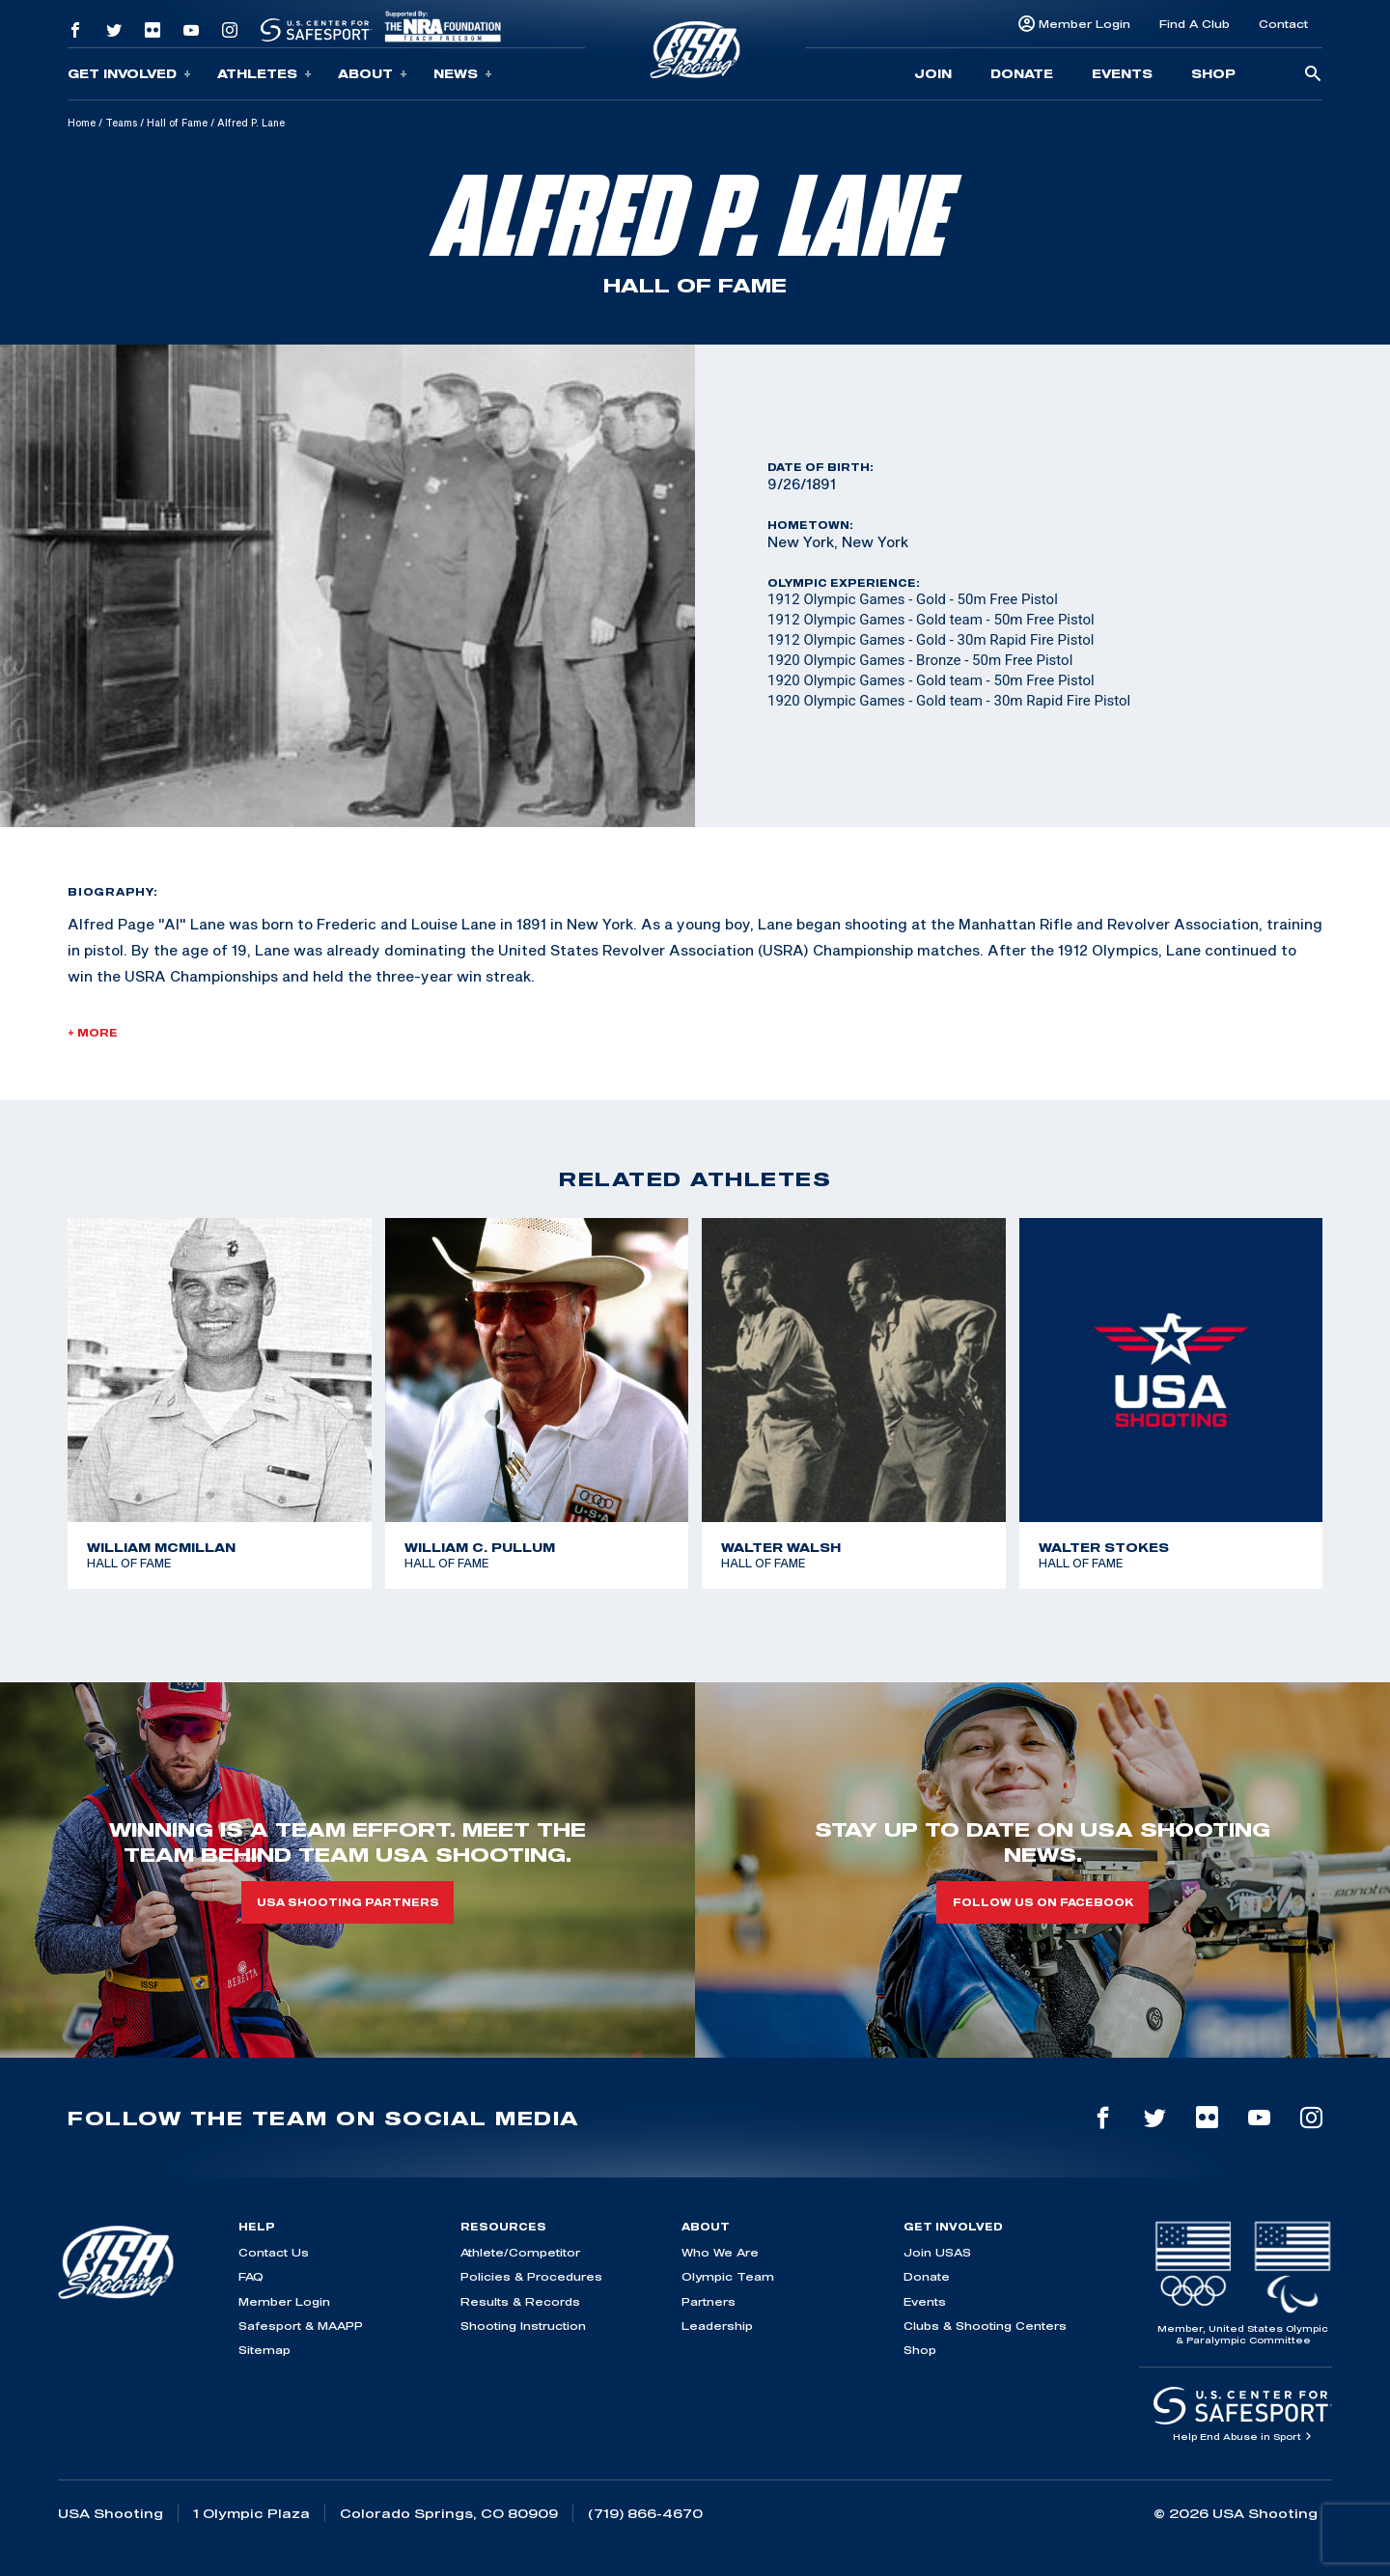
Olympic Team (727, 2276)
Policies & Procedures (531, 2276)
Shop (1213, 73)
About (372, 74)
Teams (121, 122)
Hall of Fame (177, 122)
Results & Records (520, 2301)
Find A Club (1194, 23)
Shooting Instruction (523, 2325)
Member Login (1084, 23)
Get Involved (129, 74)
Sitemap (264, 2349)
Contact (1283, 23)
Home (82, 122)
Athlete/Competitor (520, 2252)
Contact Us (273, 2252)
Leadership (717, 2325)
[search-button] (1312, 75)
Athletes (264, 74)
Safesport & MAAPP (300, 2325)
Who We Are (720, 2252)
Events (1122, 73)
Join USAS (937, 2252)
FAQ (251, 2276)
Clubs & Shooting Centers (985, 2325)
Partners (708, 2301)
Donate (1021, 73)
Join (933, 73)
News (462, 74)
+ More (93, 1033)
